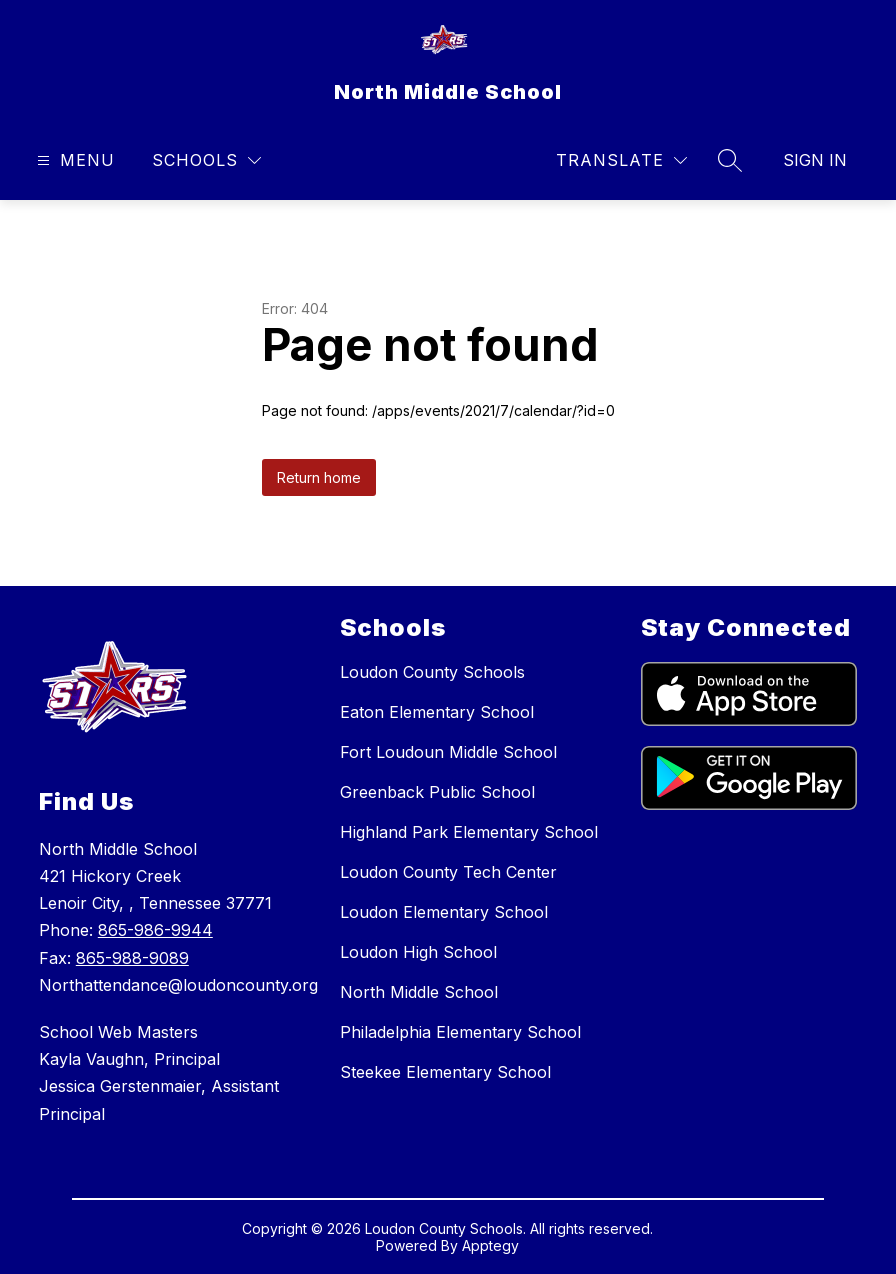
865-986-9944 (155, 930)
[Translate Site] (621, 160)
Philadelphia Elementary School (460, 1032)
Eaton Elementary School (437, 712)
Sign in (815, 160)
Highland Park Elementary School (469, 832)
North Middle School (419, 992)
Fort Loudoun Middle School (448, 752)
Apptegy (490, 1245)
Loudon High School (418, 952)
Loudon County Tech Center (448, 872)
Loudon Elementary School (444, 912)
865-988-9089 (132, 958)
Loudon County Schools (432, 672)
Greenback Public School (437, 792)
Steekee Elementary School (445, 1072)
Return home (319, 477)
